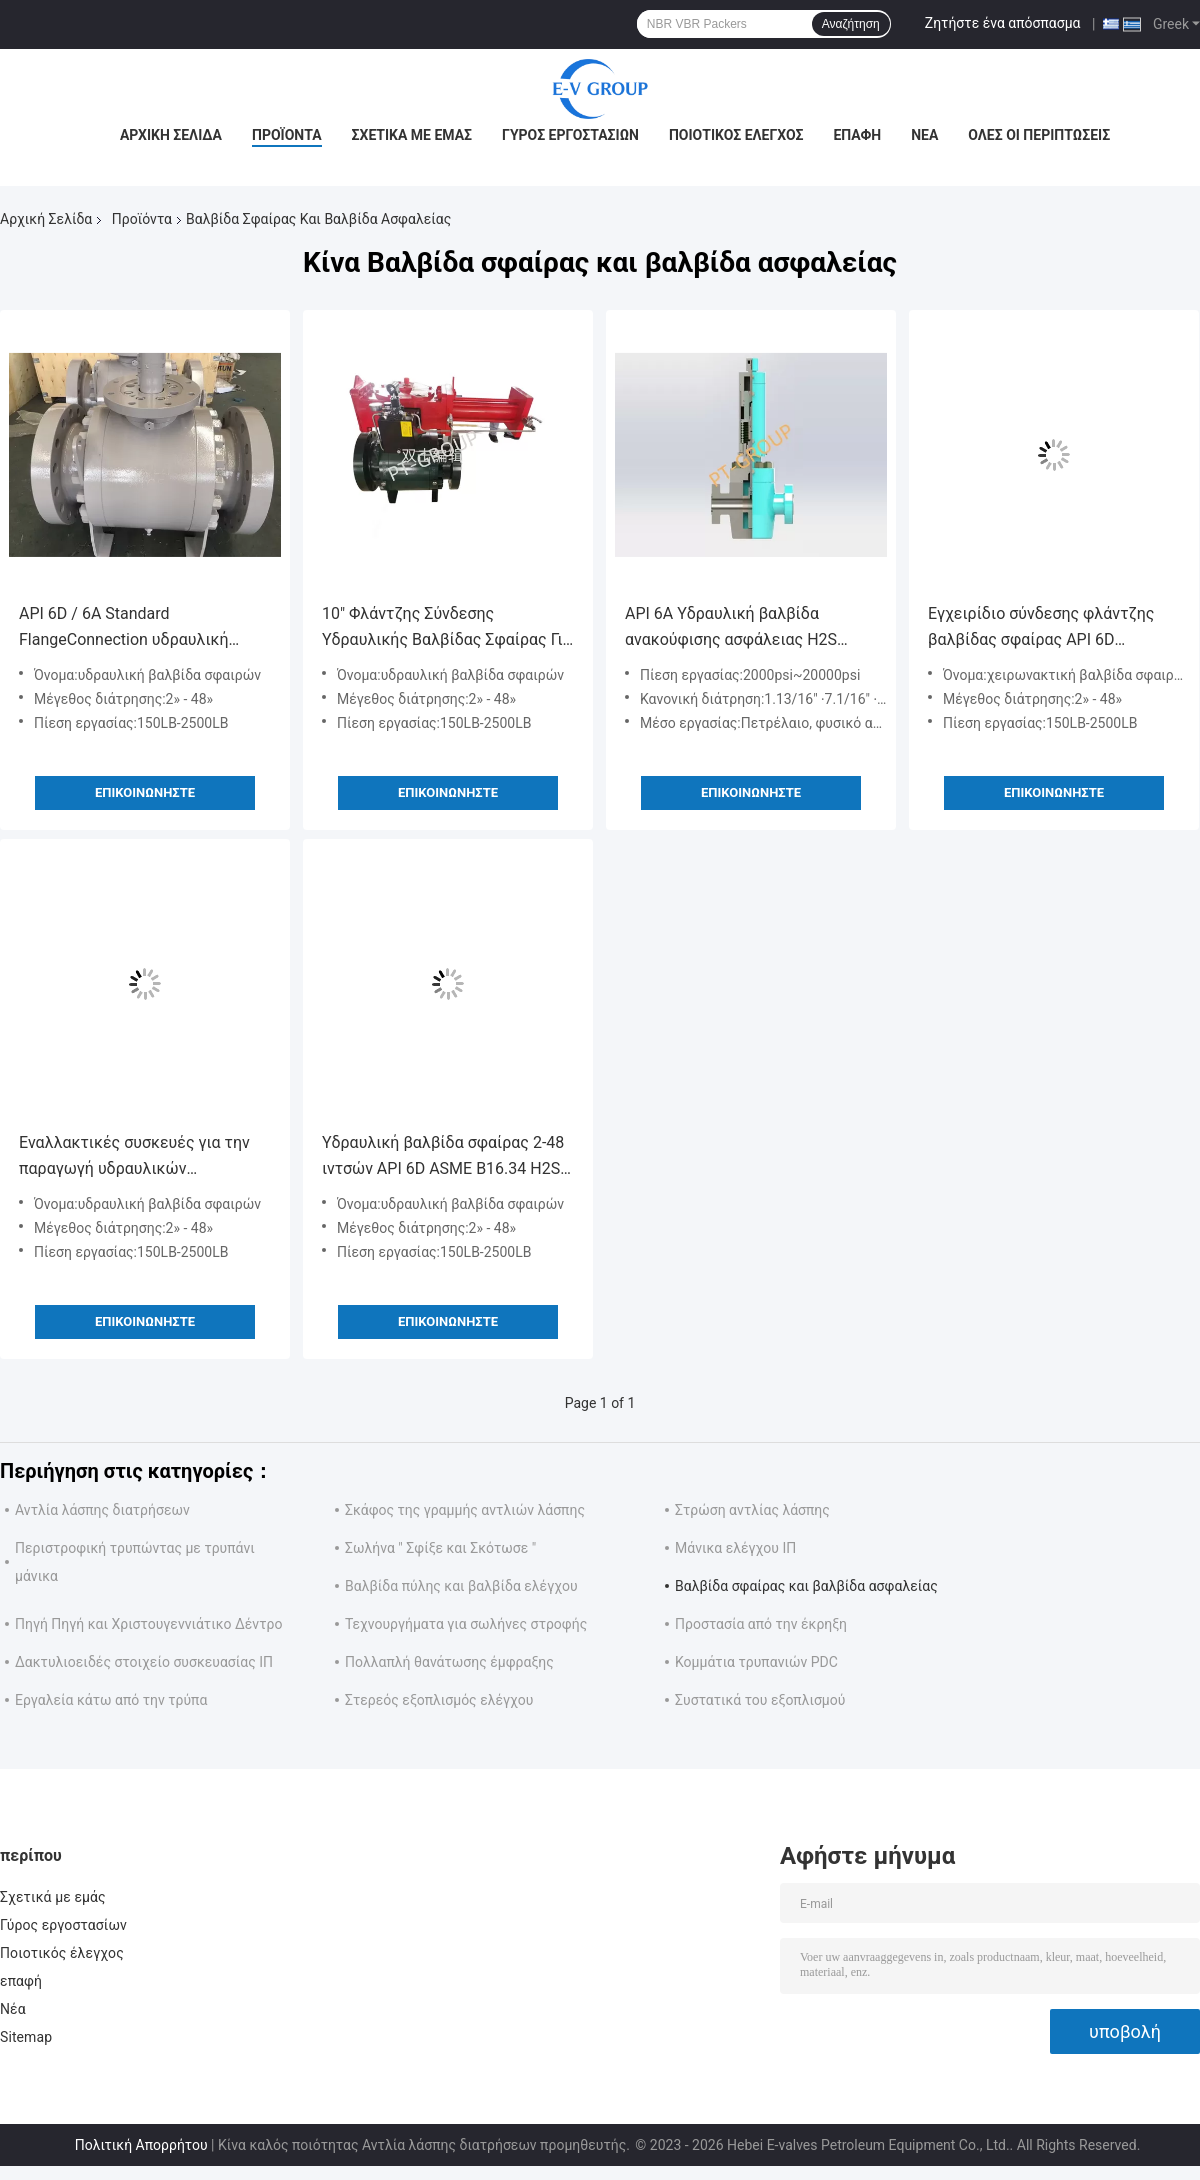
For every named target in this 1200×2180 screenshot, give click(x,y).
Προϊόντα (287, 135)
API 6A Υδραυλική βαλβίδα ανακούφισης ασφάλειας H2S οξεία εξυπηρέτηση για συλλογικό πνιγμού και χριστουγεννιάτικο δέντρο (748, 628)
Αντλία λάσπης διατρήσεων (102, 1510)
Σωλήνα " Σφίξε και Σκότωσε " (440, 1548)
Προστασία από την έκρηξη (761, 1624)
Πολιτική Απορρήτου (141, 2145)
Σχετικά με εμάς (412, 135)
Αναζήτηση (851, 24)
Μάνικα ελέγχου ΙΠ (735, 1548)
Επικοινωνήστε (145, 792)
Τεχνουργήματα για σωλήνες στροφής (466, 1624)
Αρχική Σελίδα (171, 135)
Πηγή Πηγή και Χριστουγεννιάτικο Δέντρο (148, 1624)
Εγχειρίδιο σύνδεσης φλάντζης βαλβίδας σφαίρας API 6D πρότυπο (1041, 628)
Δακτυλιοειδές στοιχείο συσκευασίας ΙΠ (144, 1662)
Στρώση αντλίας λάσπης (752, 1510)
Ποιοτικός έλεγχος (736, 135)
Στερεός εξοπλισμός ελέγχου (439, 1700)
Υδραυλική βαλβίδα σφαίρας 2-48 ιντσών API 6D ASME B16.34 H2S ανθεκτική (443, 1157)
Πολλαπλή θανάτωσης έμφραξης (449, 1662)
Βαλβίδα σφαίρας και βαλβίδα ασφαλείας (806, 1586)
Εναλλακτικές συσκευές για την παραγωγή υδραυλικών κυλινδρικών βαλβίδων (134, 1157)
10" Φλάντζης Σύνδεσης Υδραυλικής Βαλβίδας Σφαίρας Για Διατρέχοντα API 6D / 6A (447, 628)
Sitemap (26, 2037)
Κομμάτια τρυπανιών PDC (756, 1662)
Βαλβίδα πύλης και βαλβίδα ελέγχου (461, 1586)
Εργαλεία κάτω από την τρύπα (111, 1700)
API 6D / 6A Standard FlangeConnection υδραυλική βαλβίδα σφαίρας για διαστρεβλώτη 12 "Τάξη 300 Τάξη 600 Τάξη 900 (140, 628)
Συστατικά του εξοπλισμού (760, 1700)
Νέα (924, 135)
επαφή (857, 135)
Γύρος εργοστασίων (570, 135)
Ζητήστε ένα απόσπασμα (1003, 23)
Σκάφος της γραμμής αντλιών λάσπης (465, 1510)
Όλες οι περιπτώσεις (1039, 135)
